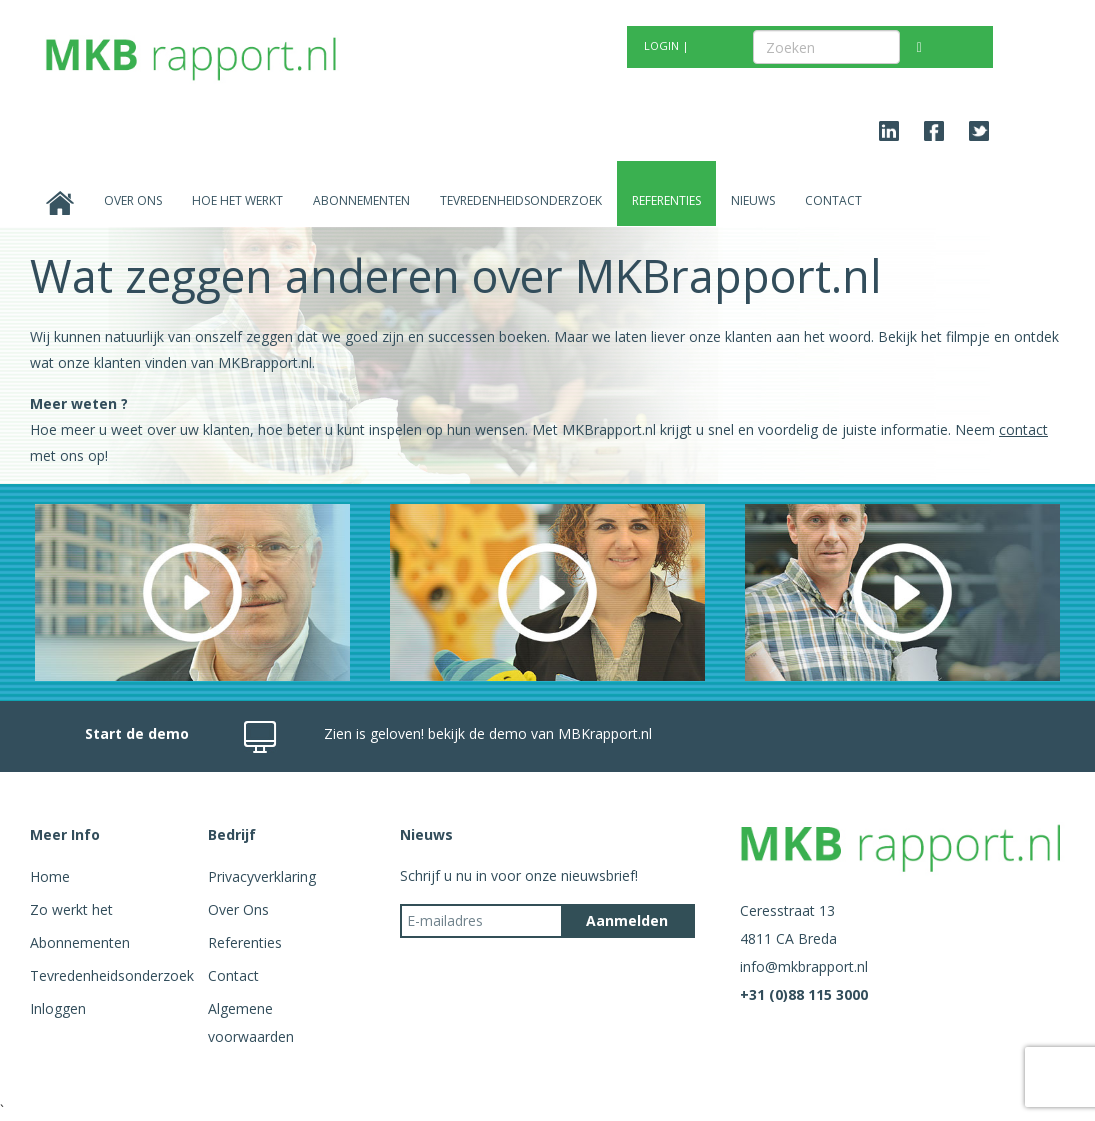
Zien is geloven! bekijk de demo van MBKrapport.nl (488, 733)
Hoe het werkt (237, 200)
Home (50, 876)
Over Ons (133, 200)
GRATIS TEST (514, 45)
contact (1023, 429)
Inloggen (58, 1008)
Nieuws (753, 200)
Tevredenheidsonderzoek (521, 200)
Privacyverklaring (262, 876)
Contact (833, 200)
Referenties (666, 200)
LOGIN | (666, 45)
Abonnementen (361, 200)
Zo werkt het (71, 909)
